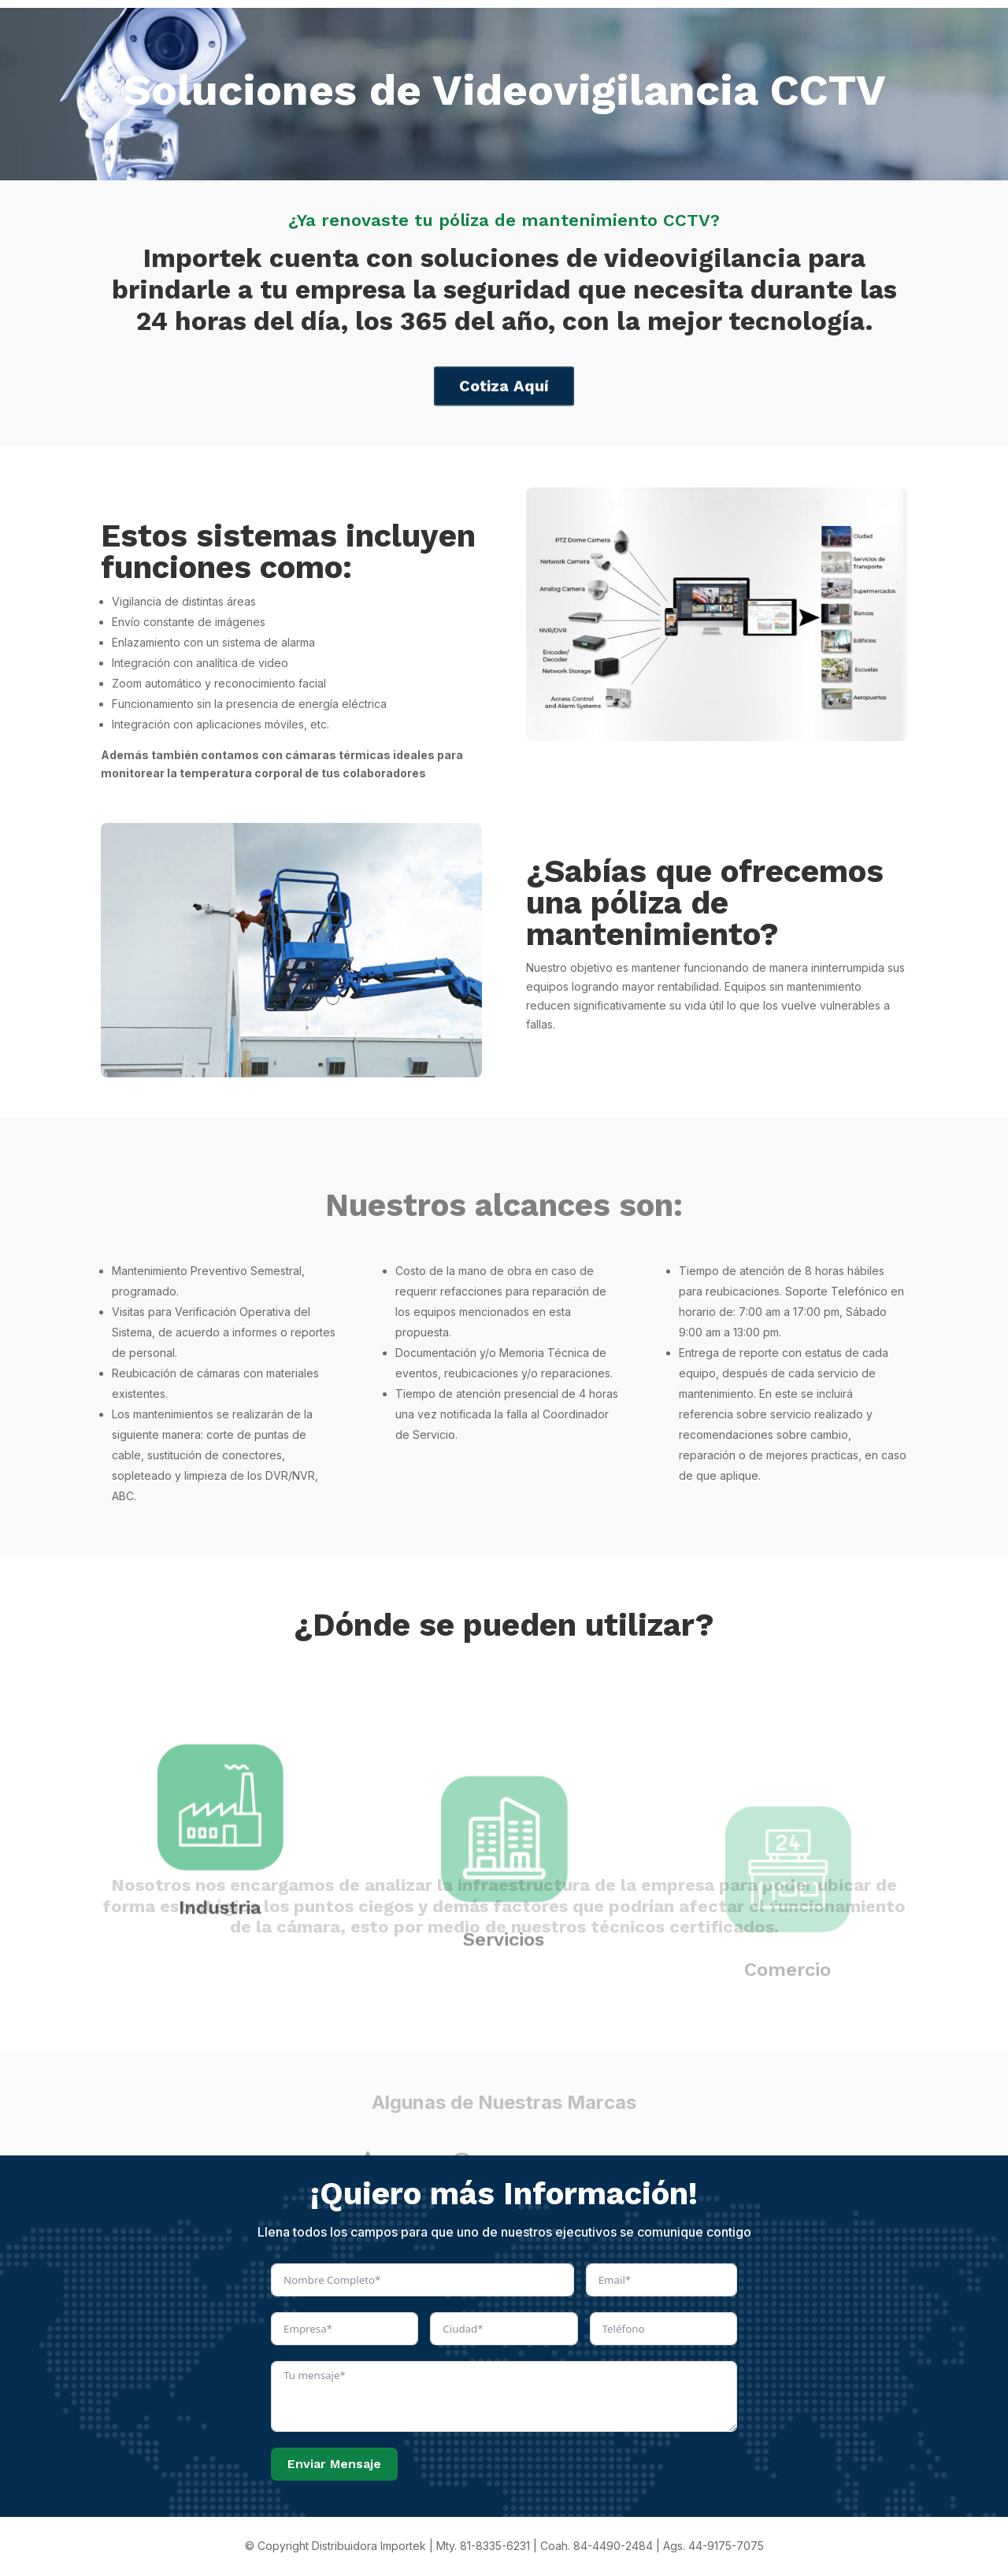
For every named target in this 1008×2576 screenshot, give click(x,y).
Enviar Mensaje (334, 2463)
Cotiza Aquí (504, 400)
